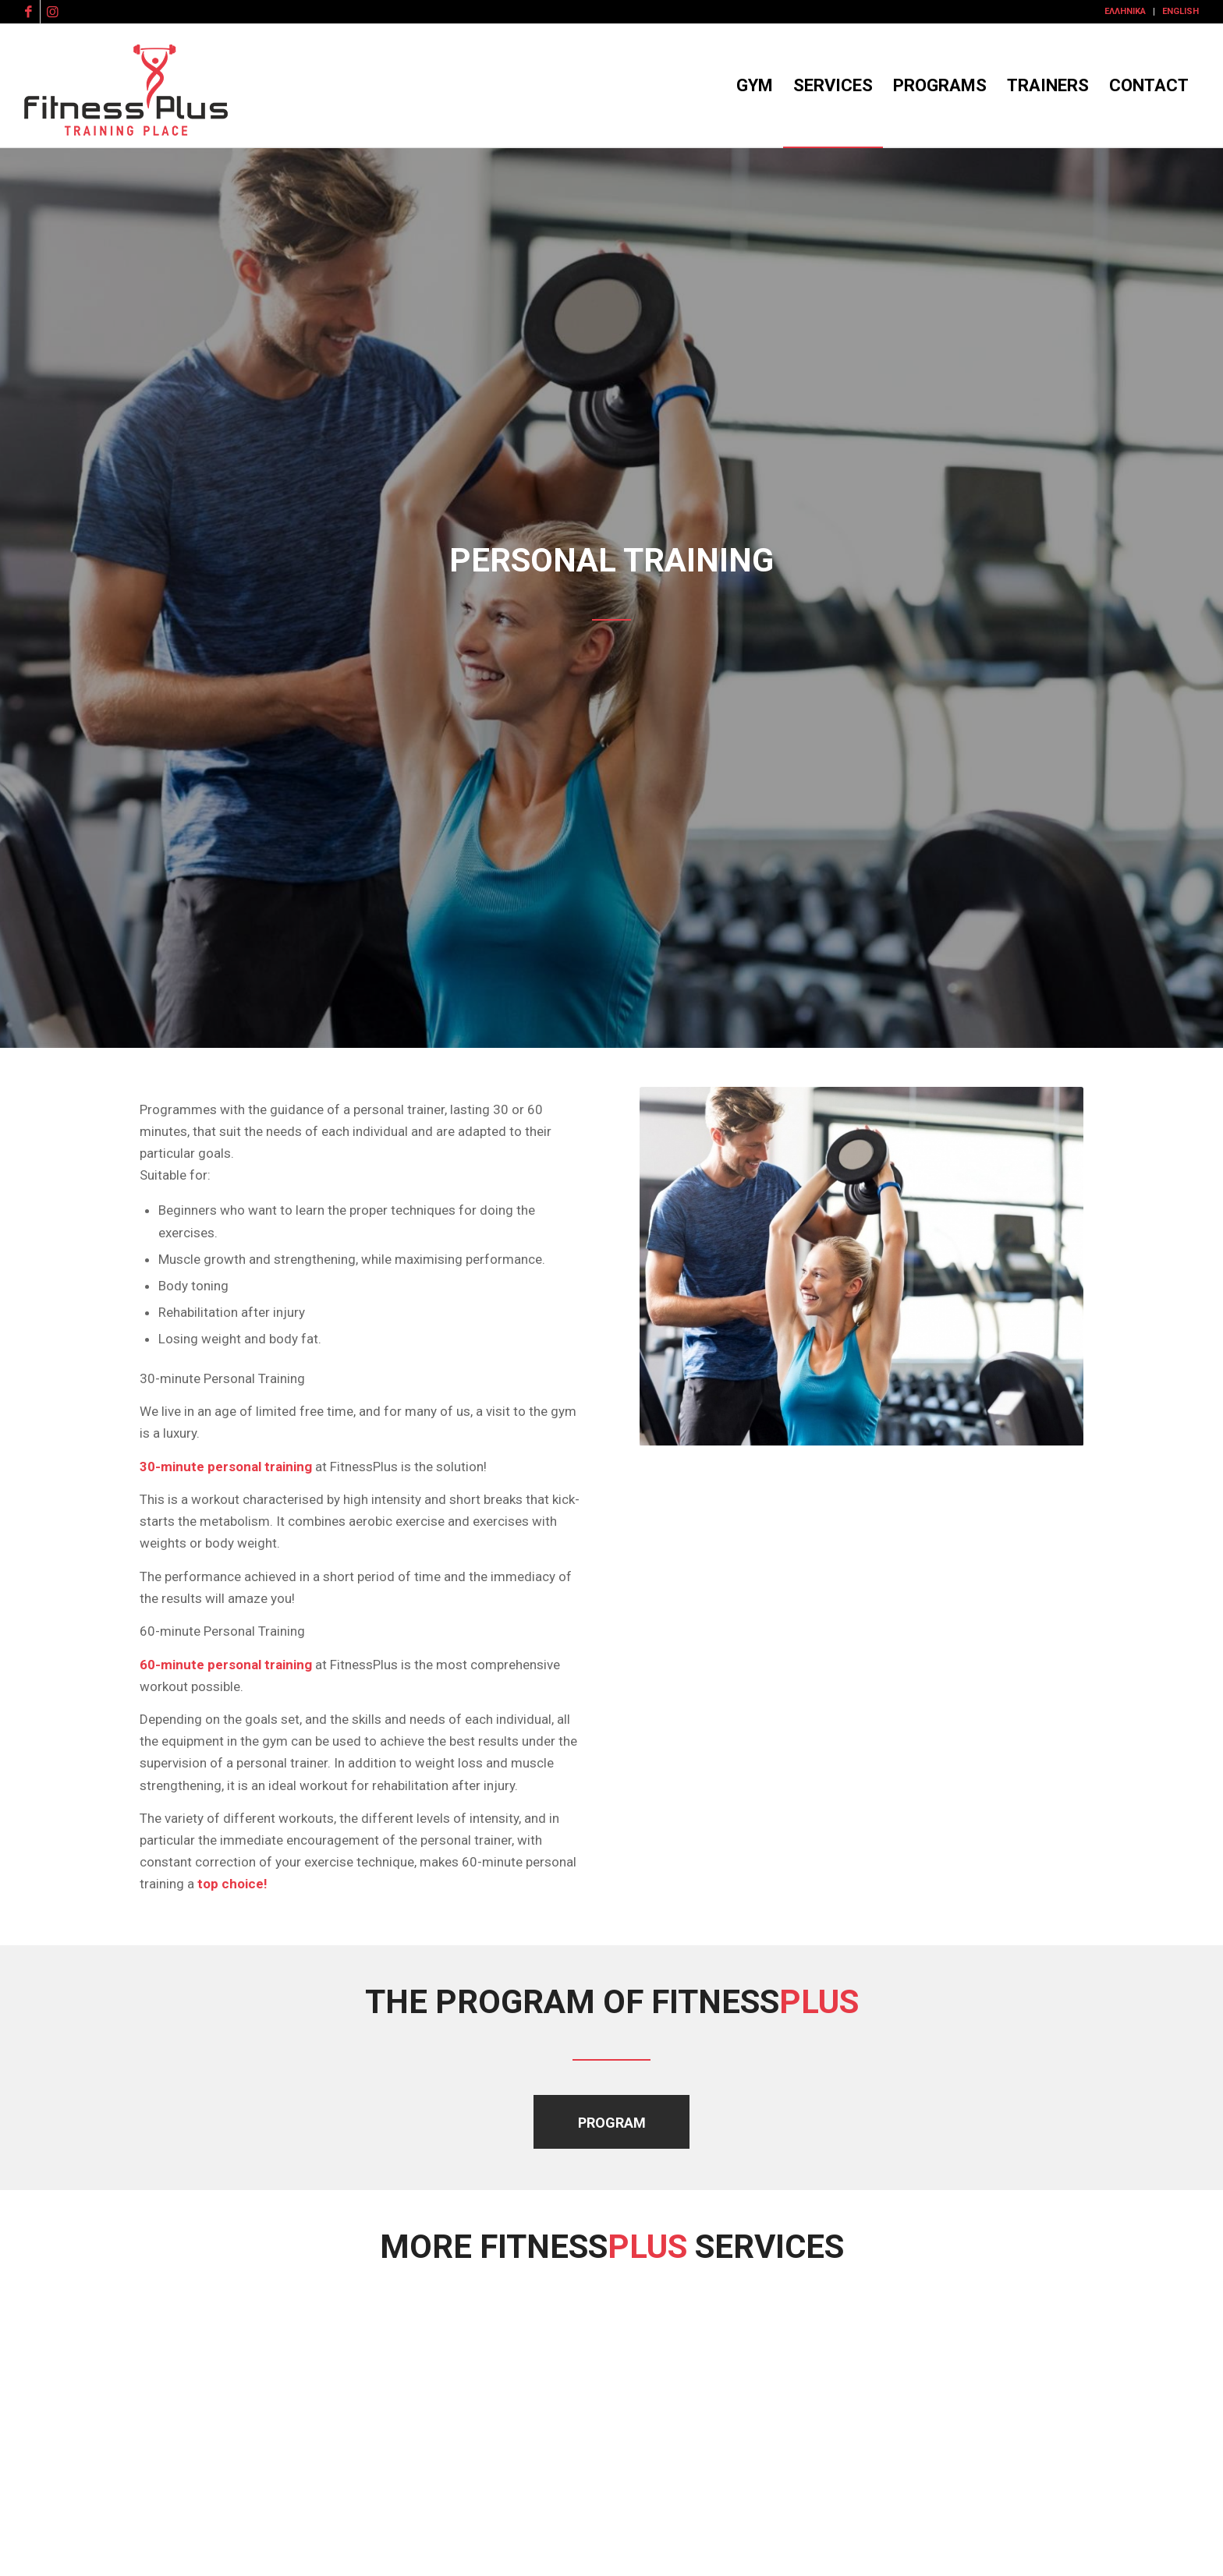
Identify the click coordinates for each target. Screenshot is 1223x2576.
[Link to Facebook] (28, 11)
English (1180, 11)
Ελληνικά (1125, 11)
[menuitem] (1125, 12)
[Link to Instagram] (52, 11)
